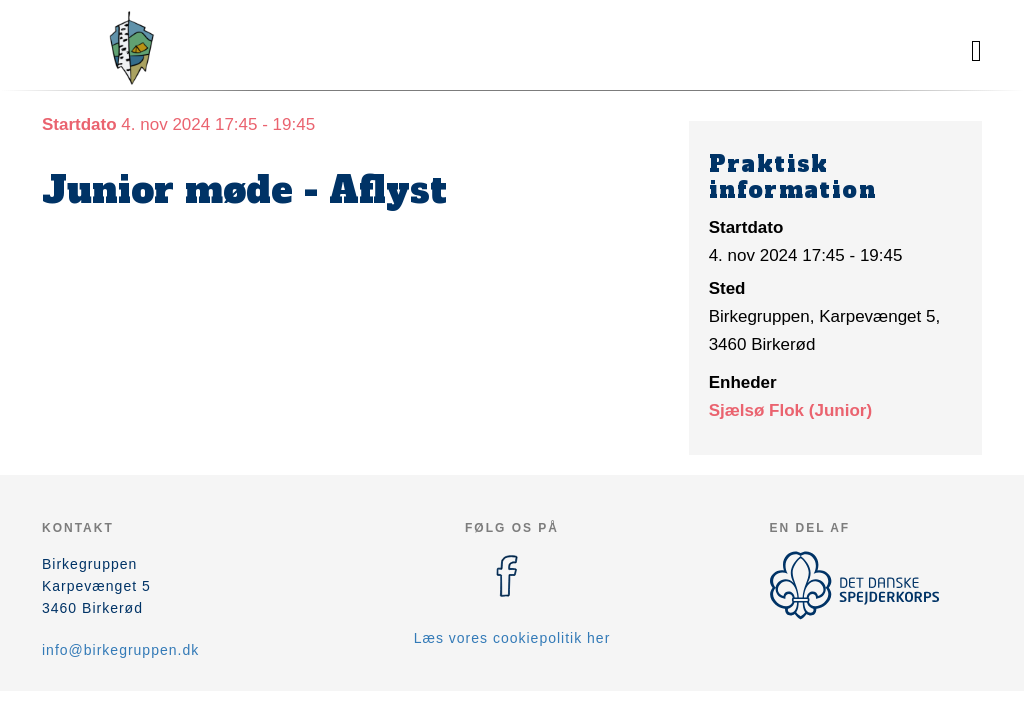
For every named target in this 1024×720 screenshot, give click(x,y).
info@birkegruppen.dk (120, 650)
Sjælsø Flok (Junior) (790, 410)
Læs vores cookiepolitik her (512, 638)
